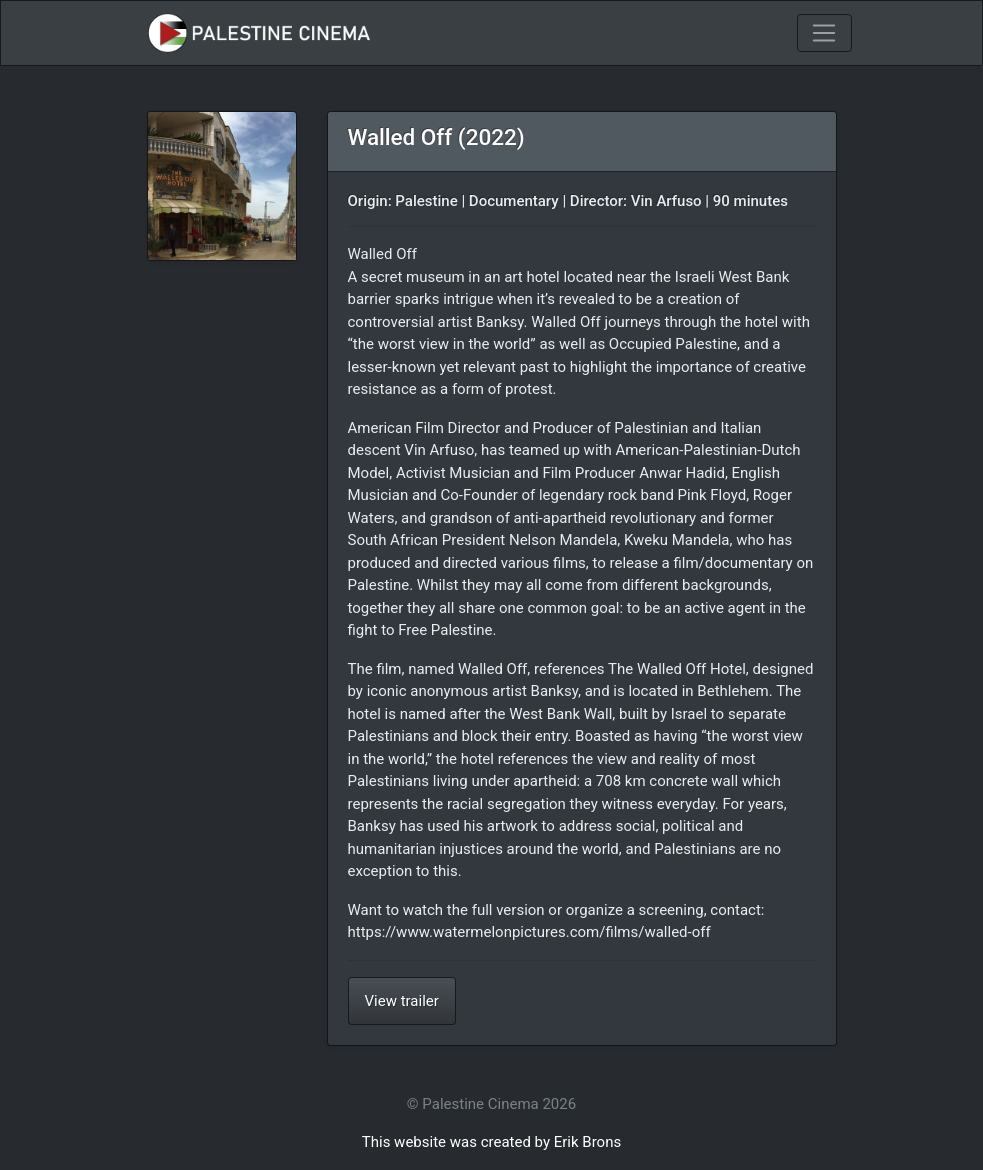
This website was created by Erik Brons (491, 1142)
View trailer (402, 1001)
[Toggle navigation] (824, 33)
